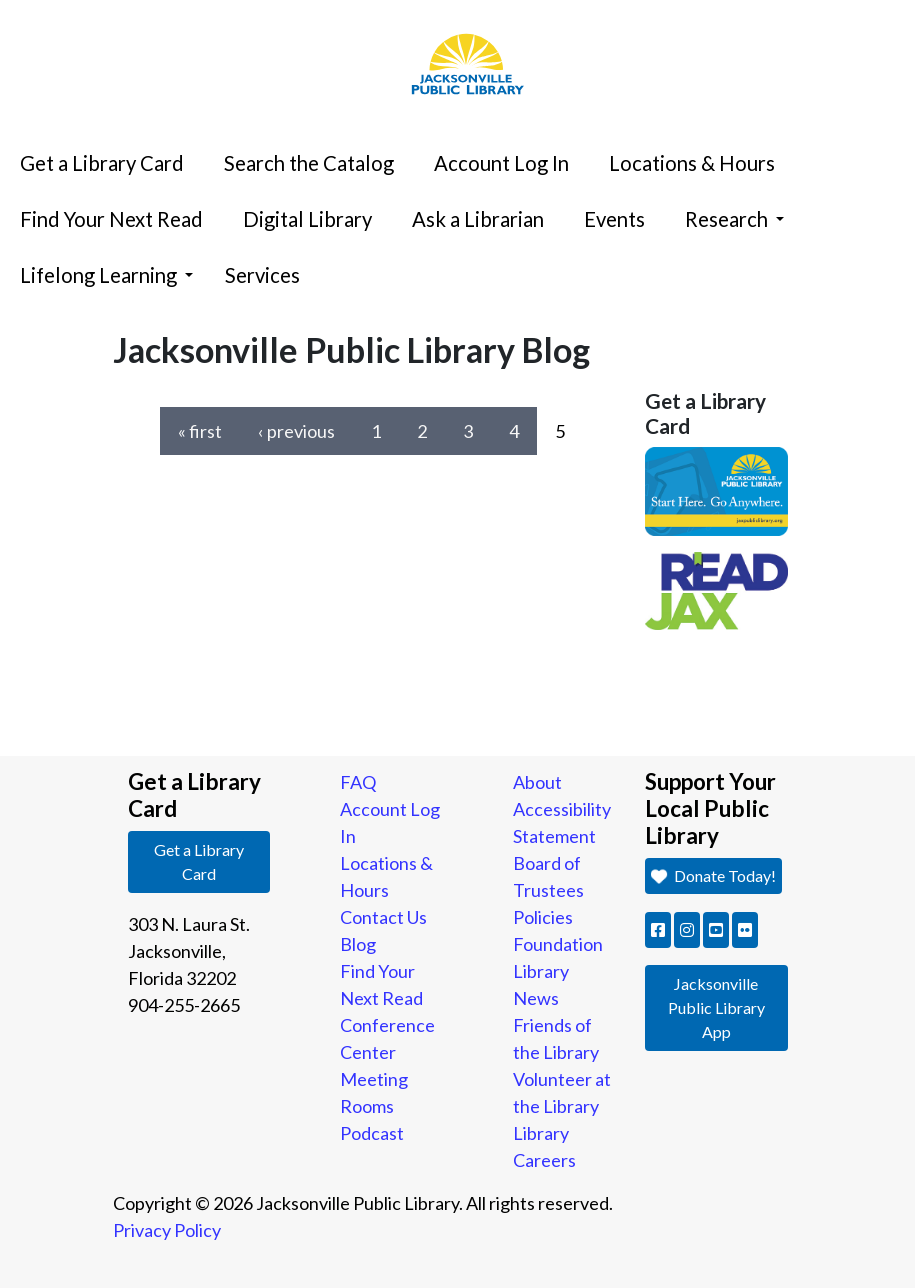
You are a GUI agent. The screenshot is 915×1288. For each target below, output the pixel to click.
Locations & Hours (692, 163)
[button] (658, 930)
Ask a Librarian (478, 219)
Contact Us (383, 917)
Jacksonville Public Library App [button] (716, 1007)
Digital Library (307, 219)
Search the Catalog (309, 163)
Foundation (558, 944)
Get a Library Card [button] (199, 861)
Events (614, 219)
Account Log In (501, 163)
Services (262, 275)
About (537, 782)
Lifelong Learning (106, 275)
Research (734, 219)
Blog (358, 944)
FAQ (358, 782)
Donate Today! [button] (713, 875)
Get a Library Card (102, 163)
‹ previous (296, 431)
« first (200, 431)
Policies (543, 917)
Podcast (372, 1133)
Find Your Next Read (111, 219)
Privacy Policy (167, 1230)
